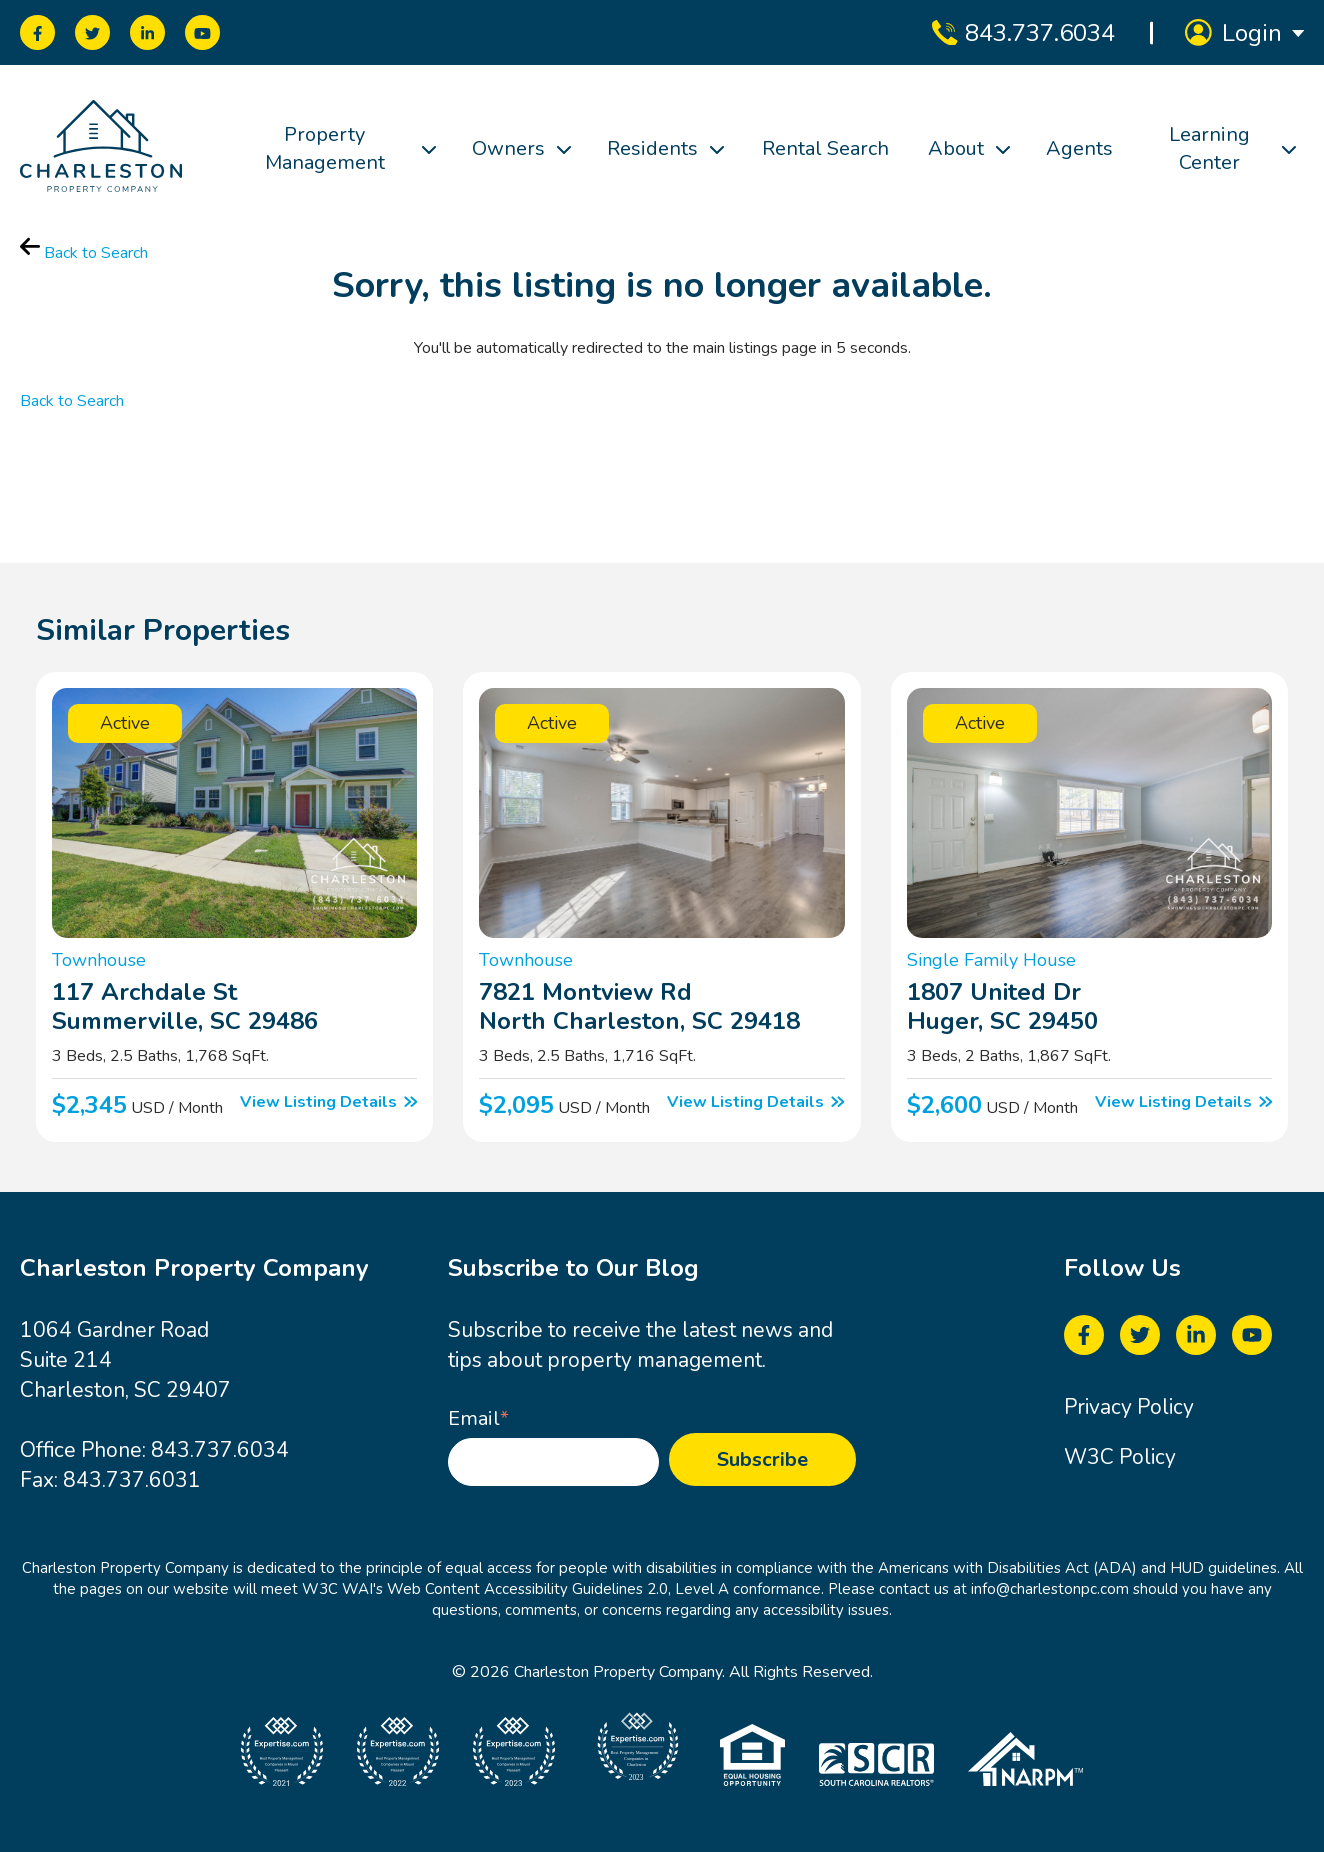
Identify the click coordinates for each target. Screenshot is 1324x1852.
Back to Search (84, 253)
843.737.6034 (220, 1450)
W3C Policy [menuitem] (1120, 1457)
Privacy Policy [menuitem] (1129, 1407)
